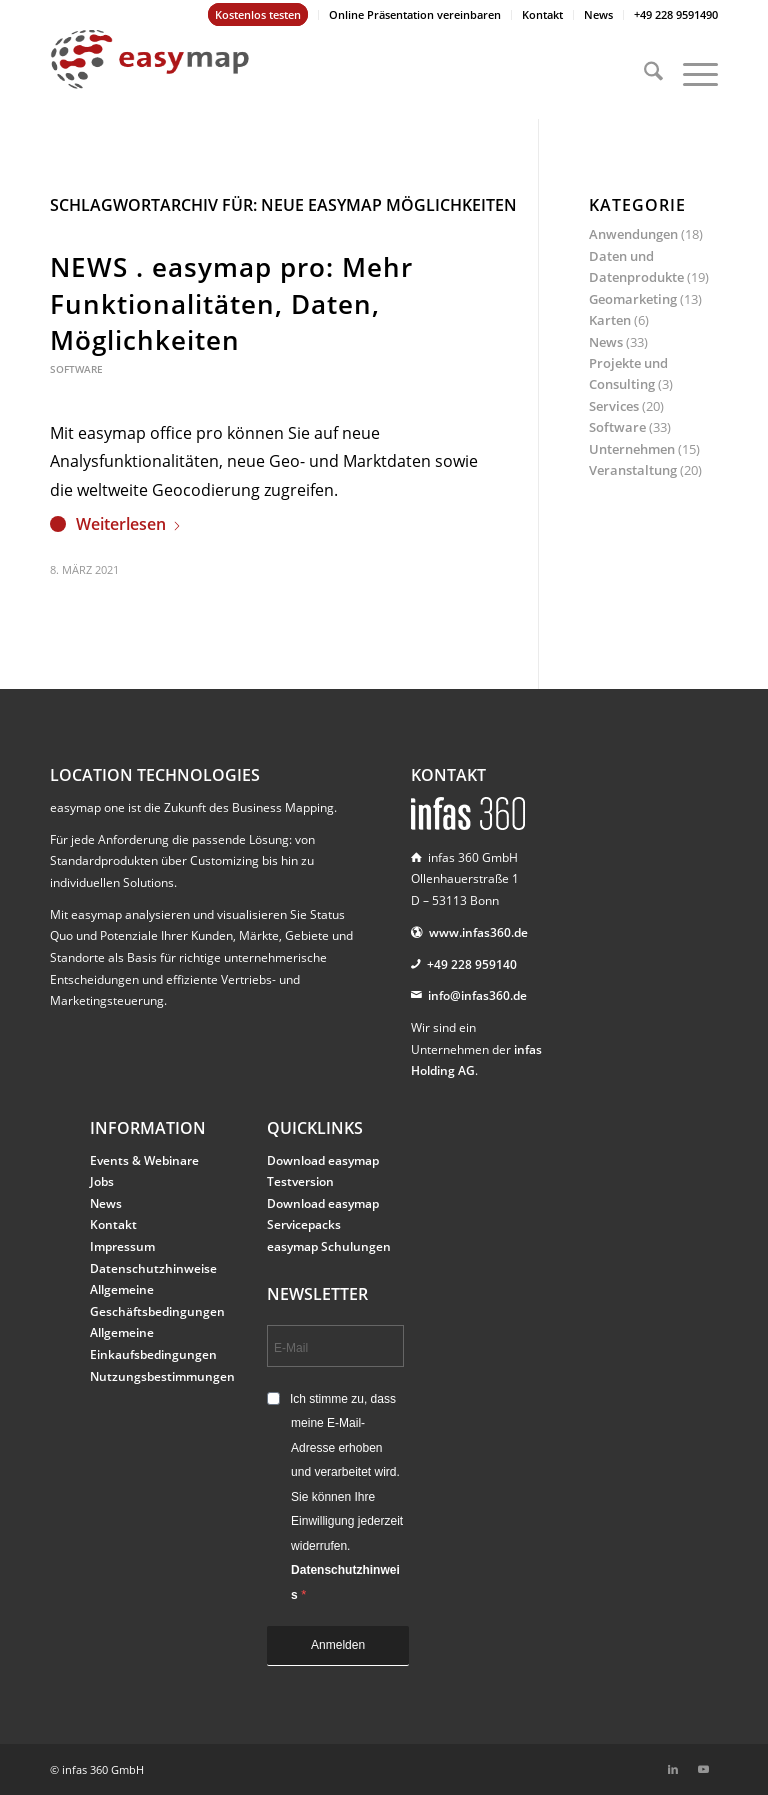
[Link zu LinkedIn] (673, 1769)
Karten (610, 320)
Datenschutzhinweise (153, 1268)
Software (76, 369)
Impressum (122, 1246)
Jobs (102, 1181)
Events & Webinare (144, 1160)
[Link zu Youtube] (703, 1769)
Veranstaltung (633, 470)
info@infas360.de (477, 995)
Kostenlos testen (258, 14)
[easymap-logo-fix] (150, 74)
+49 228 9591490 (676, 14)
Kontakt (542, 14)
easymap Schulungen (329, 1246)
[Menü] (690, 74)
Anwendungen (633, 234)
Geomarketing (633, 299)
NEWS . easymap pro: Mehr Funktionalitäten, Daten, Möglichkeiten (231, 303)
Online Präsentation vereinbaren (415, 14)
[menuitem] (258, 15)
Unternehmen (632, 449)
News (598, 14)
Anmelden (338, 1645)
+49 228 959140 (472, 964)
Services (614, 406)
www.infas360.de (478, 932)
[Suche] (643, 74)
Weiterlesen (129, 524)
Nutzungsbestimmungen (162, 1376)
